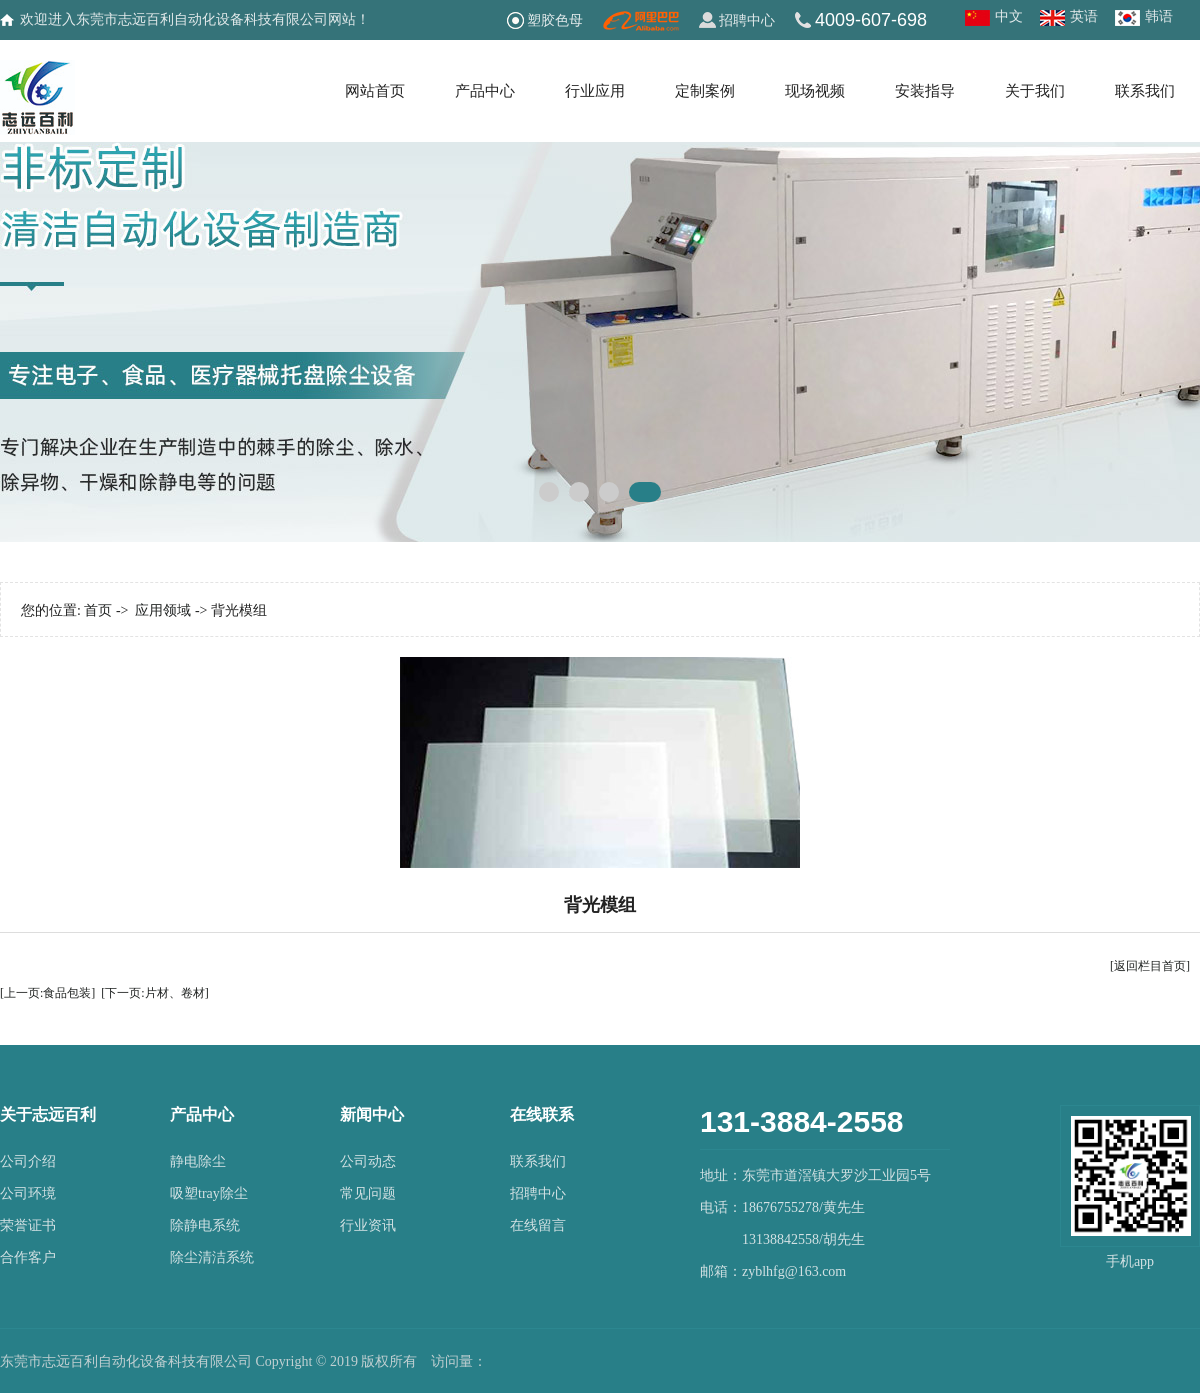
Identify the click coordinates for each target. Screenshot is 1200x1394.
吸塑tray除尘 (209, 1193)
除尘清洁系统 (212, 1257)
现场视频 (815, 91)
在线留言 (538, 1225)
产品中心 (485, 91)
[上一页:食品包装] (47, 993)
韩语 (1159, 16)
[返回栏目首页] (1150, 966)
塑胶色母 (555, 20)
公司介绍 (28, 1161)
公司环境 (28, 1193)
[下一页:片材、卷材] (154, 993)
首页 (98, 610)
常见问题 (368, 1193)
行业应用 (595, 91)
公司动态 (368, 1161)
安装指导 (925, 91)
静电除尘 (198, 1161)
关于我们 (1035, 91)
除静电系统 (205, 1225)
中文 (1009, 16)
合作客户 (28, 1257)
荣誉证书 (28, 1225)
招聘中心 (747, 20)
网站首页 (375, 91)
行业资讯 (368, 1225)
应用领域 (163, 610)
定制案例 (705, 91)
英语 (1084, 16)
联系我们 (1145, 91)
